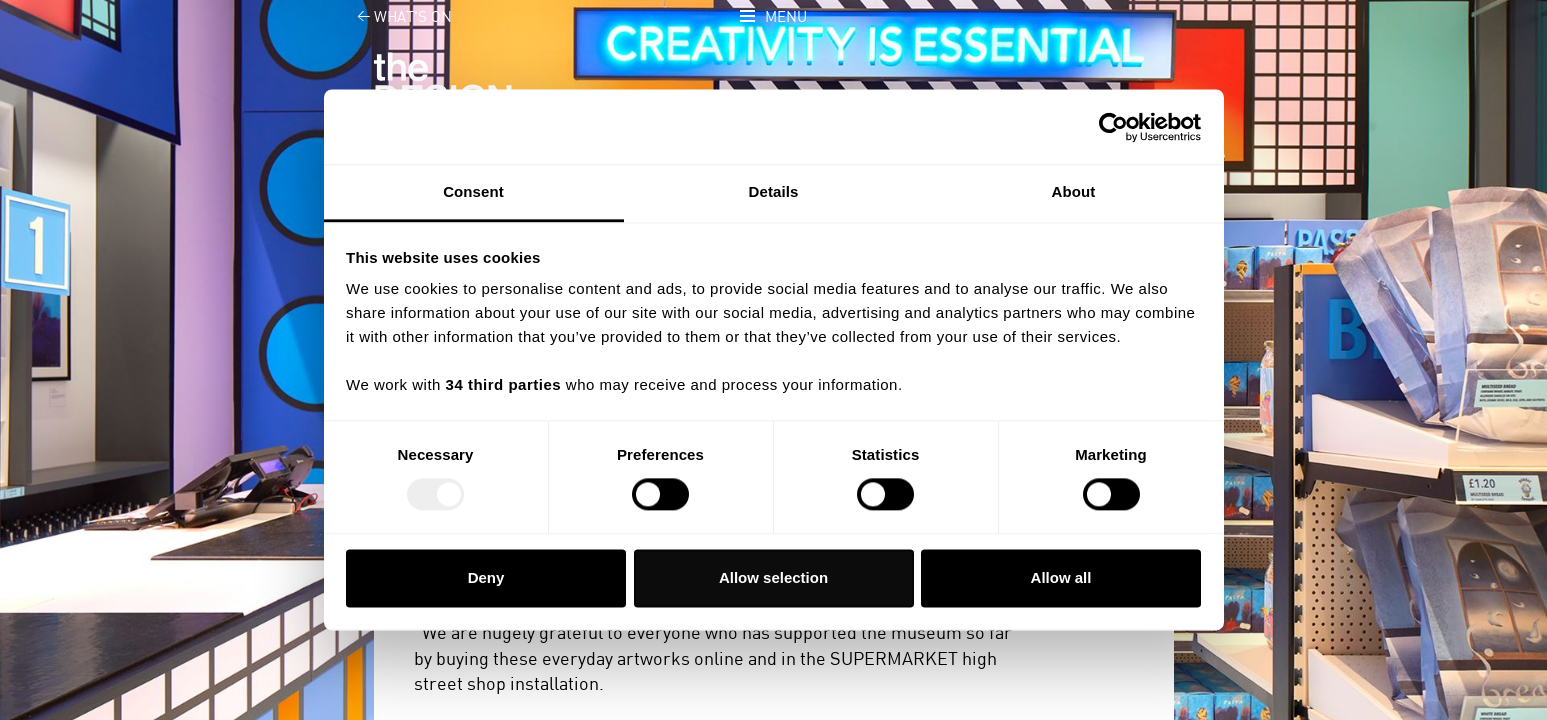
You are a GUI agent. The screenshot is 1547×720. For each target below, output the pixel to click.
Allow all (1061, 577)
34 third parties (504, 384)
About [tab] (1074, 191)
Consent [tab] (473, 191)
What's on (393, 17)
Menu (786, 17)
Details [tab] (774, 191)
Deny (486, 577)
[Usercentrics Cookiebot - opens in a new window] (1113, 127)
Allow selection (773, 577)
